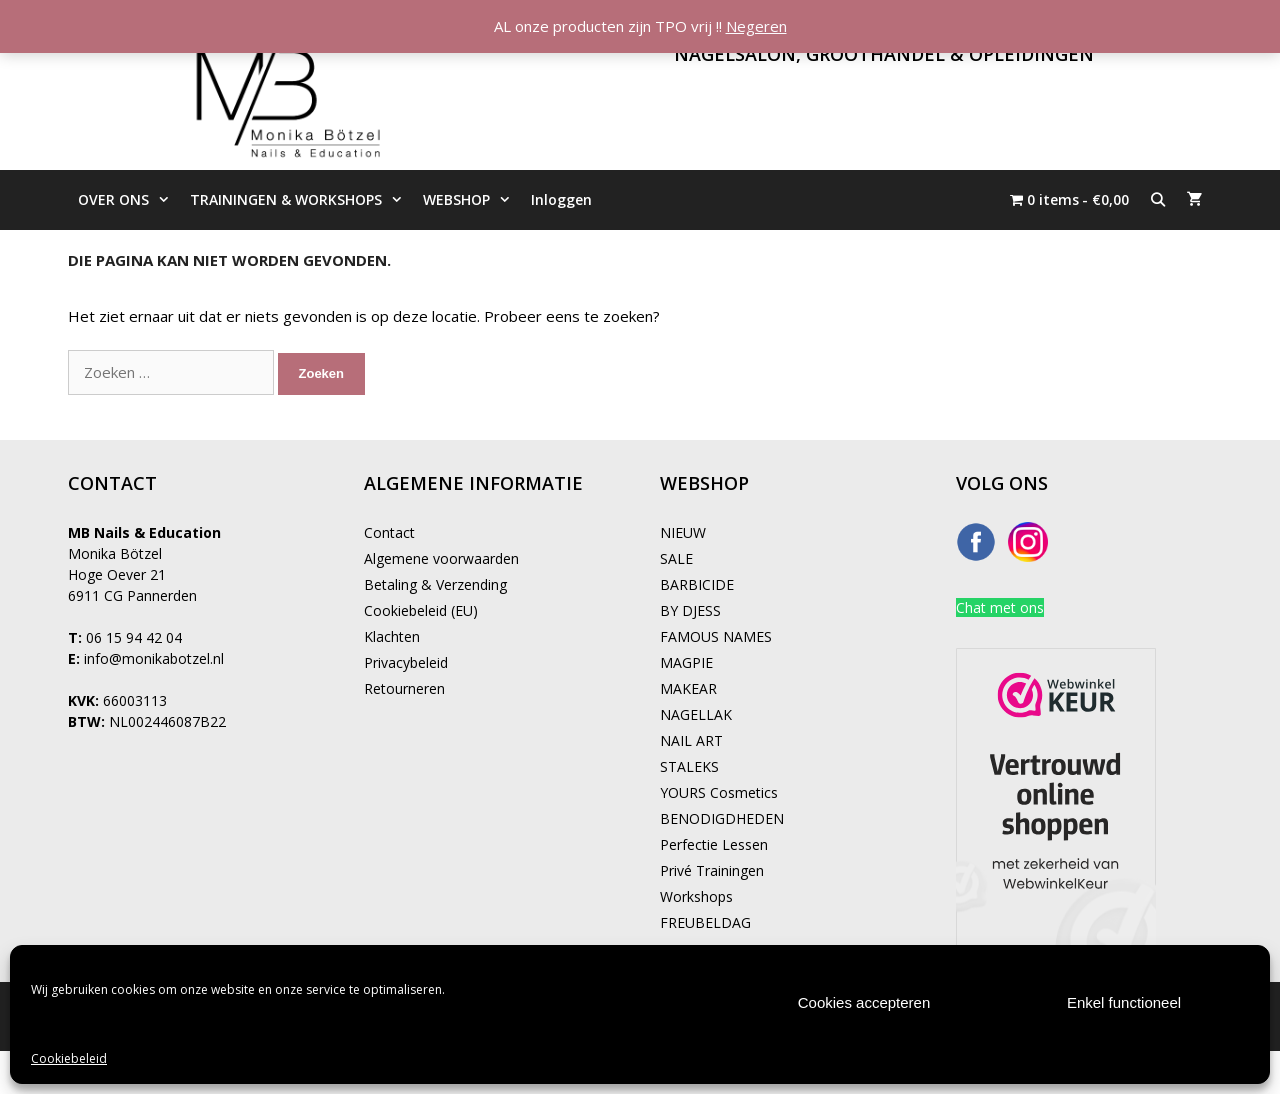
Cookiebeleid (69, 1058)
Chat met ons (1000, 607)
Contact (389, 532)
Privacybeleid (406, 662)
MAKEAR (688, 688)
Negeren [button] (756, 26)
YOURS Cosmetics (719, 792)
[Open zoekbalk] (1158, 200)
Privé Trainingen (712, 870)
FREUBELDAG (705, 922)
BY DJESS (690, 610)
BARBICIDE (697, 584)
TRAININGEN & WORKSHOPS (301, 200)
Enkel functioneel (1124, 1002)
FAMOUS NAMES (716, 636)
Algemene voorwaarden (441, 558)
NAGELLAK (696, 714)
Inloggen (561, 199)
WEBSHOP (472, 200)
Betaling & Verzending (435, 584)
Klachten (392, 636)
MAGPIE (686, 662)
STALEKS (689, 766)
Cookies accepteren (864, 1002)
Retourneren (404, 688)
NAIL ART (691, 740)
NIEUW (683, 532)
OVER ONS (129, 200)
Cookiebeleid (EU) (421, 610)
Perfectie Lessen (714, 844)
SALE (676, 558)
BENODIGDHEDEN (722, 818)
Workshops (696, 896)
